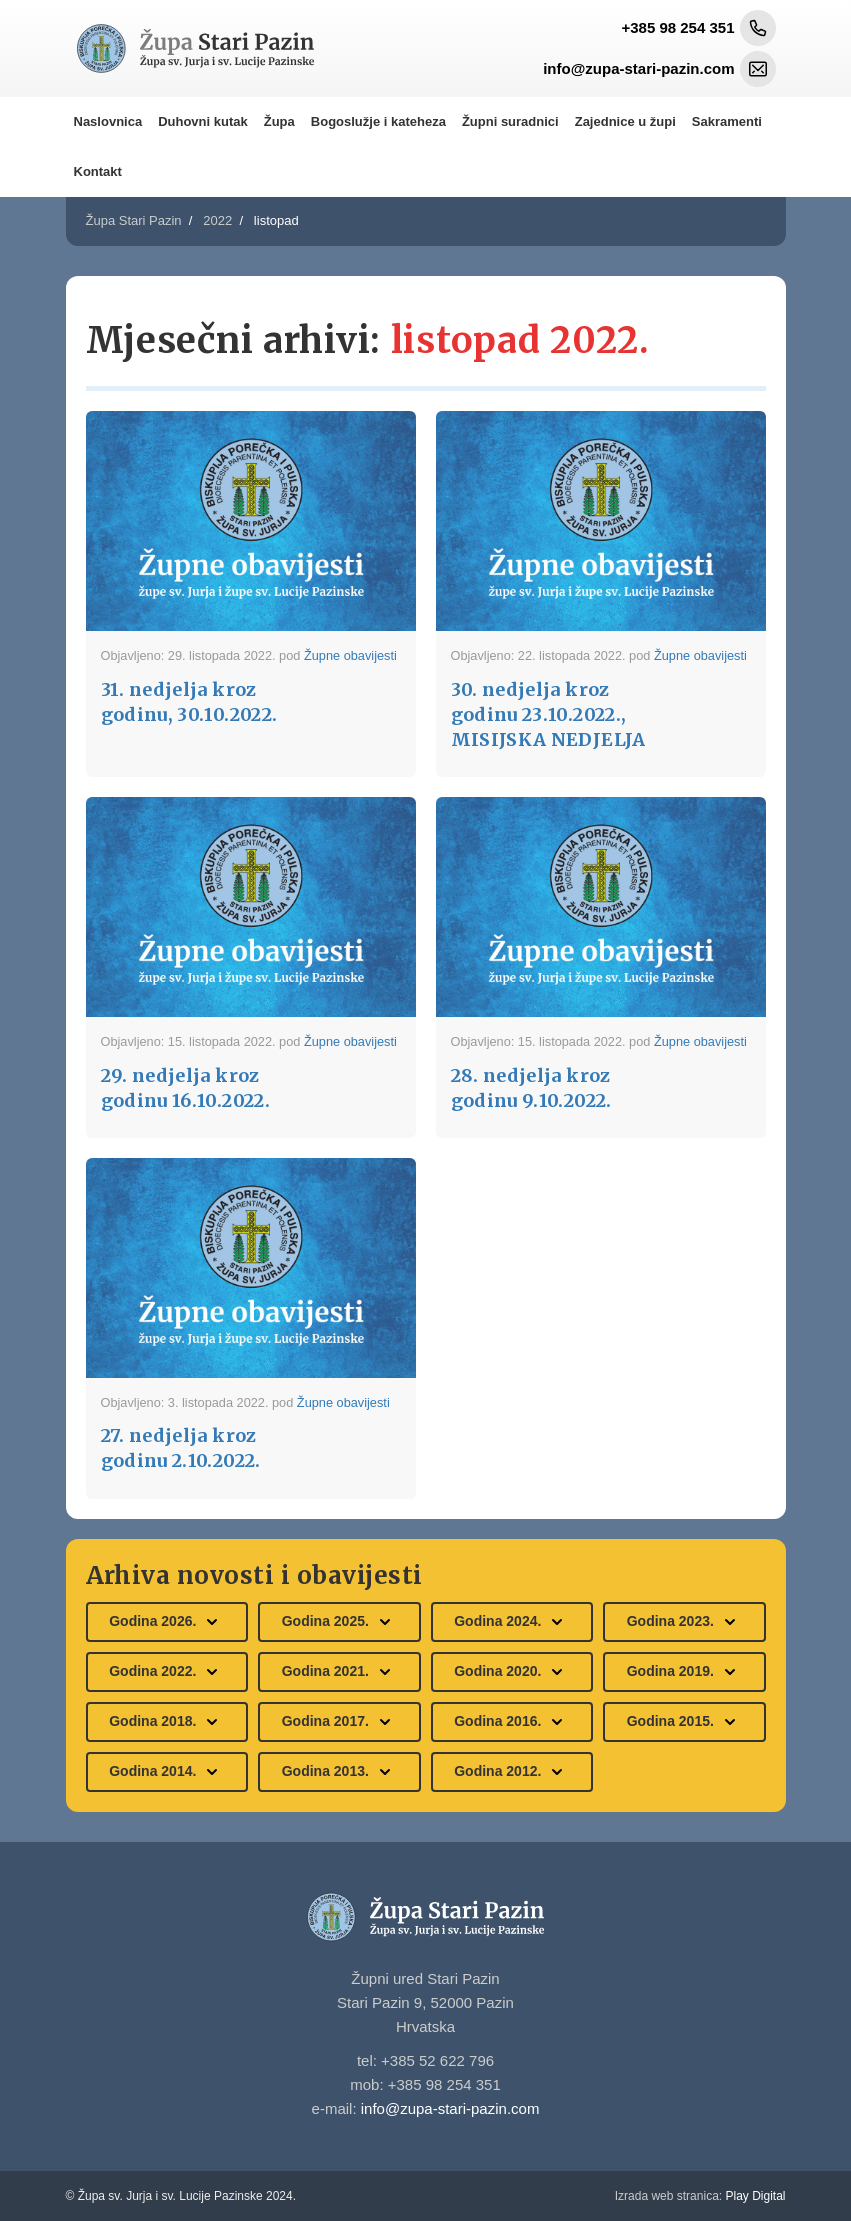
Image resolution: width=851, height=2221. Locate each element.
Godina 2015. (684, 1722)
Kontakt (98, 171)
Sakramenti (727, 121)
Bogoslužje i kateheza (378, 121)
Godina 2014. (166, 1772)
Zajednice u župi (625, 121)
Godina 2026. (166, 1622)
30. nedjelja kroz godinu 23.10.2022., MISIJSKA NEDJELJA (548, 714)
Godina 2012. (511, 1772)
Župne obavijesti (350, 655)
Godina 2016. (511, 1722)
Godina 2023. (684, 1622)
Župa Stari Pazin (134, 220)
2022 (217, 220)
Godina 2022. (166, 1672)
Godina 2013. (339, 1772)
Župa (279, 121)
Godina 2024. (511, 1622)
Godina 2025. (339, 1622)
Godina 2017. (339, 1722)
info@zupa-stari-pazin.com (450, 2108)
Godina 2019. (684, 1672)
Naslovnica (108, 121)
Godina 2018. (166, 1722)
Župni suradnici (510, 121)
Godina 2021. (339, 1672)
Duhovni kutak (203, 121)
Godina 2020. (511, 1672)
